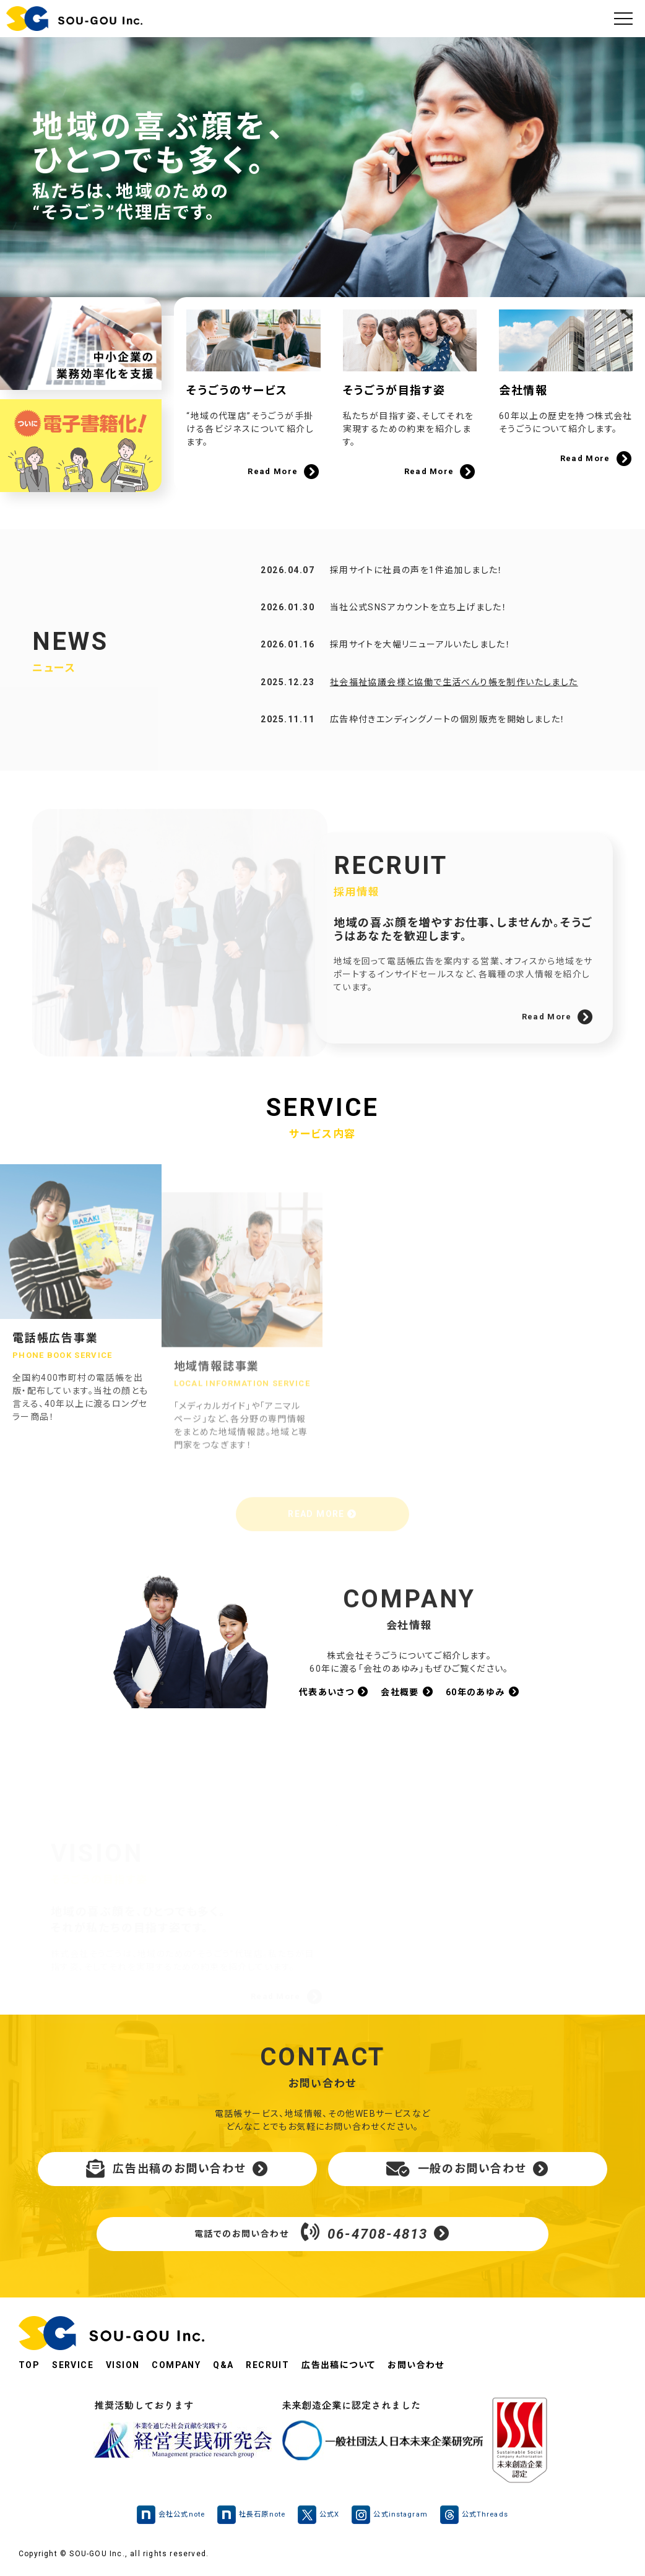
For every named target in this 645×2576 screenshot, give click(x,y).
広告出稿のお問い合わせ (177, 2168)
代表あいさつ (334, 1692)
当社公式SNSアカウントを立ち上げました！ (418, 634)
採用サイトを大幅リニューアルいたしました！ (420, 672)
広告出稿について (338, 2365)
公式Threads (474, 2514)
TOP (29, 2365)
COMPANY (176, 2365)
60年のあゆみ (482, 1692)
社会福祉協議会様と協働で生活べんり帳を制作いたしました (454, 709)
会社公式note (171, 2514)
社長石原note (251, 2514)
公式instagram (389, 2514)
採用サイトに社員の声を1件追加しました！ (416, 597)
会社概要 (407, 1692)
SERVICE (72, 2365)
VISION (122, 2365)
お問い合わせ (415, 2365)
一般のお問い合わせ (468, 2168)
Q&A (223, 2365)
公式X (318, 2514)
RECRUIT (267, 2365)
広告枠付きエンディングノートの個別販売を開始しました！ (448, 746)
